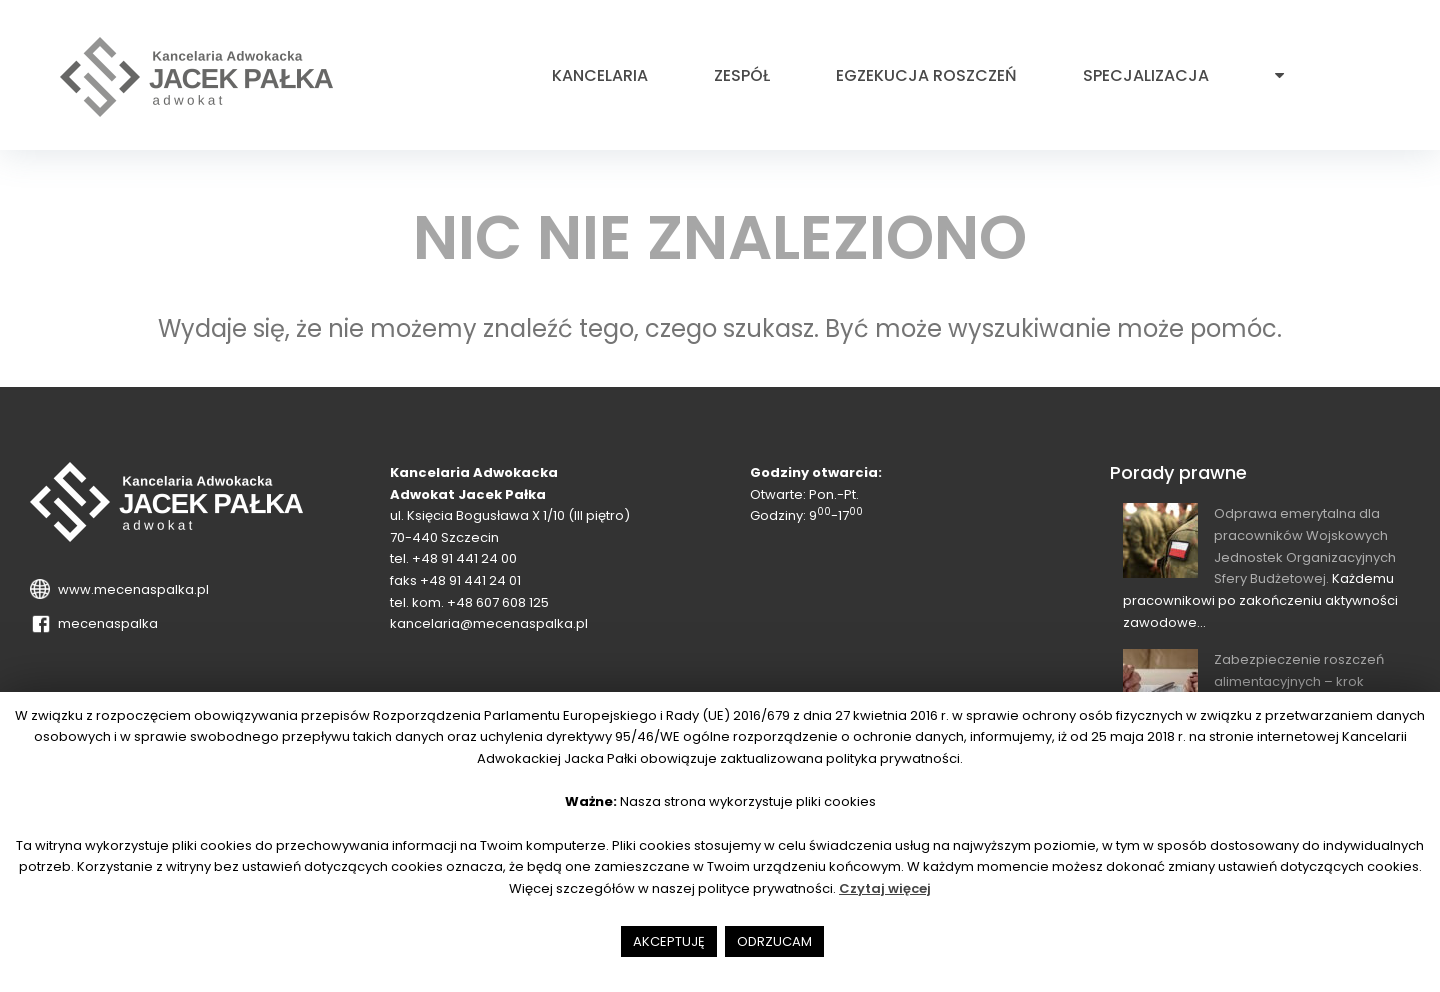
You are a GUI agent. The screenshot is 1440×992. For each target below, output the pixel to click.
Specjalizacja (1146, 76)
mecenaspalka (105, 623)
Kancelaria (600, 76)
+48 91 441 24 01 (470, 580)
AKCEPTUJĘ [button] (669, 941)
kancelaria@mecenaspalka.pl (489, 623)
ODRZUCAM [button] (774, 941)
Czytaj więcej (885, 888)
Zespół (742, 76)
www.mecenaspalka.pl (130, 589)
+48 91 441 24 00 (464, 558)
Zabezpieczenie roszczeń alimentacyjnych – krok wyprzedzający (1299, 681)
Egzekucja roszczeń (926, 76)
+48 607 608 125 (498, 602)
